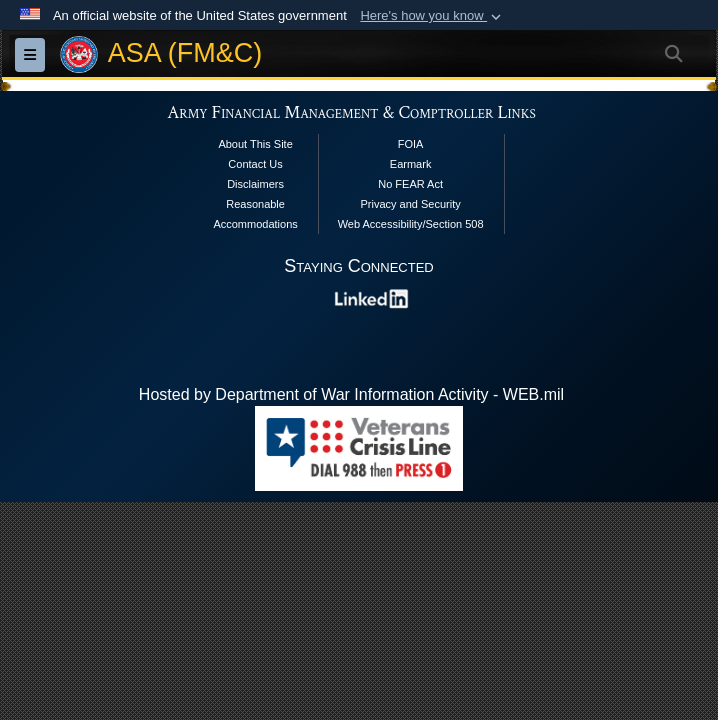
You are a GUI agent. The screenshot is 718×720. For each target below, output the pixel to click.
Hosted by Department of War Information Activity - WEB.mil (351, 394)
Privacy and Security (410, 204)
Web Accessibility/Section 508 (411, 224)
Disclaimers (255, 184)
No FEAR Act (410, 184)
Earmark (411, 164)
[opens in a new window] (372, 297)
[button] (432, 16)
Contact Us (255, 164)
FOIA (411, 144)
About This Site (255, 144)
